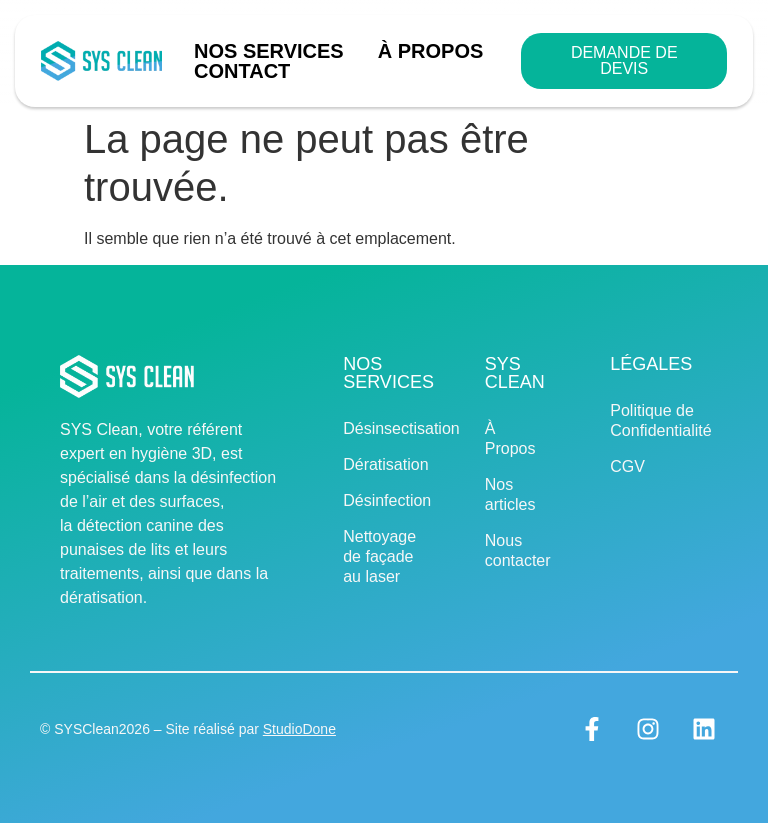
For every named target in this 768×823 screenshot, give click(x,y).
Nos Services (274, 51)
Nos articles (510, 494)
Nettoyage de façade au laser (379, 556)
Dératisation (384, 464)
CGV (627, 466)
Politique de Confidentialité (651, 420)
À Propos (431, 51)
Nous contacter (518, 550)
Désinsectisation (384, 428)
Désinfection (384, 500)
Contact (242, 71)
